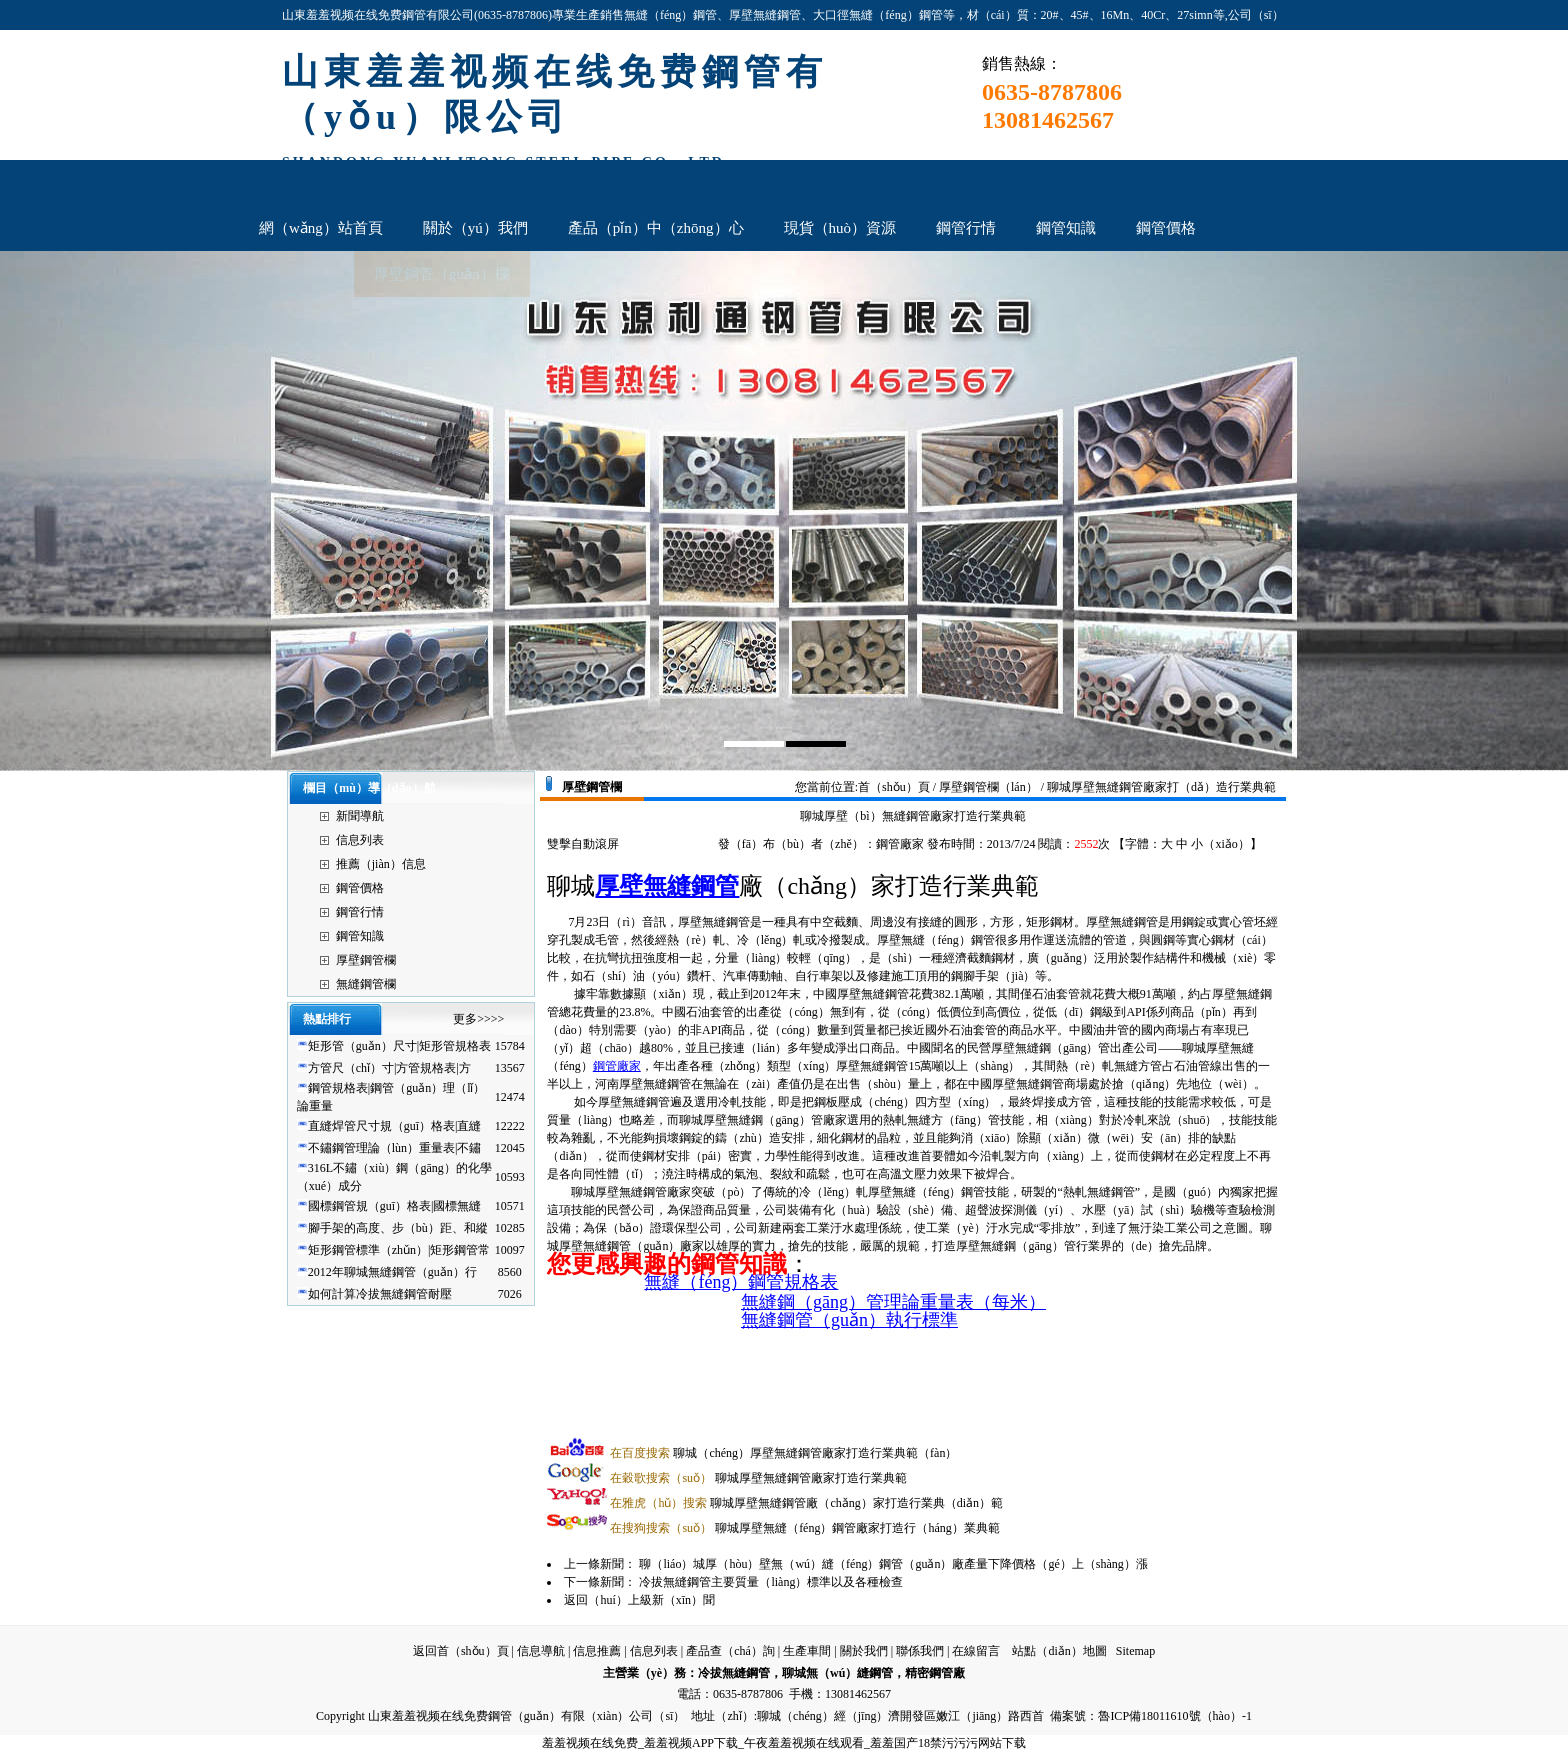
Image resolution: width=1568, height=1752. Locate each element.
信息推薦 (597, 1651)
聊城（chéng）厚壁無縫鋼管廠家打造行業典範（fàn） (783, 1453)
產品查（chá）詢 (730, 1651)
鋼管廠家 (617, 1066)
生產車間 (807, 1651)
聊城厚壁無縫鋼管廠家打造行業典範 (758, 1478)
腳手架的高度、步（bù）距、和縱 (398, 1228)
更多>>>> (478, 1019)
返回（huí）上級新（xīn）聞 (639, 1600)
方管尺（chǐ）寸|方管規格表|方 (389, 1068)
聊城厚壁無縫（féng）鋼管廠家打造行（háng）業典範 (804, 1528)
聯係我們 (920, 1651)
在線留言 (976, 1651)
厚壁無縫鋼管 (667, 886)
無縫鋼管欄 (366, 984)
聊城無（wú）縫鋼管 (837, 1673)
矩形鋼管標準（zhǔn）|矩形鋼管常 (399, 1250)
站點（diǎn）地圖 (1059, 1651)
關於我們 (864, 1651)
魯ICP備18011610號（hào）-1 (1175, 1716)
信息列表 (360, 840)
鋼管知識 (360, 936)
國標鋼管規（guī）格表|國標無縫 (395, 1206)
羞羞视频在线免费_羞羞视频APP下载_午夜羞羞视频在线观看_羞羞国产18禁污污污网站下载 (784, 1743)
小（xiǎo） (1220, 844)
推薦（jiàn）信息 (381, 864)
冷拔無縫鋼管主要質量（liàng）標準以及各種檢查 (771, 1582)
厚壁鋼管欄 (366, 960)
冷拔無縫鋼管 (734, 1673)
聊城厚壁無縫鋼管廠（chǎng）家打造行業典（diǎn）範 (806, 1503)
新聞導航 (360, 816)
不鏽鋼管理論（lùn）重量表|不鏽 (395, 1148)
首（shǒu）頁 (894, 787)
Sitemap (1135, 1651)
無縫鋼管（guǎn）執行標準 (849, 1320)
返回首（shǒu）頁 (461, 1651)
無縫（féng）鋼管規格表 (741, 1282)
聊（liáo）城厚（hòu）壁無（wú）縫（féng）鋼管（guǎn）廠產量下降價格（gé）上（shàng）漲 (893, 1564)
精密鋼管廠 (935, 1673)
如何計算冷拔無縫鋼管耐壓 (380, 1294)
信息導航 (541, 1651)
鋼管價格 (360, 888)
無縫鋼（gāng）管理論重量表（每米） (893, 1302)
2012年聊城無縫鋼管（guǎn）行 (392, 1272)
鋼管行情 (360, 912)
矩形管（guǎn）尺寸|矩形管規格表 (399, 1046)
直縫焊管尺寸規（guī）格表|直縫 (395, 1126)
